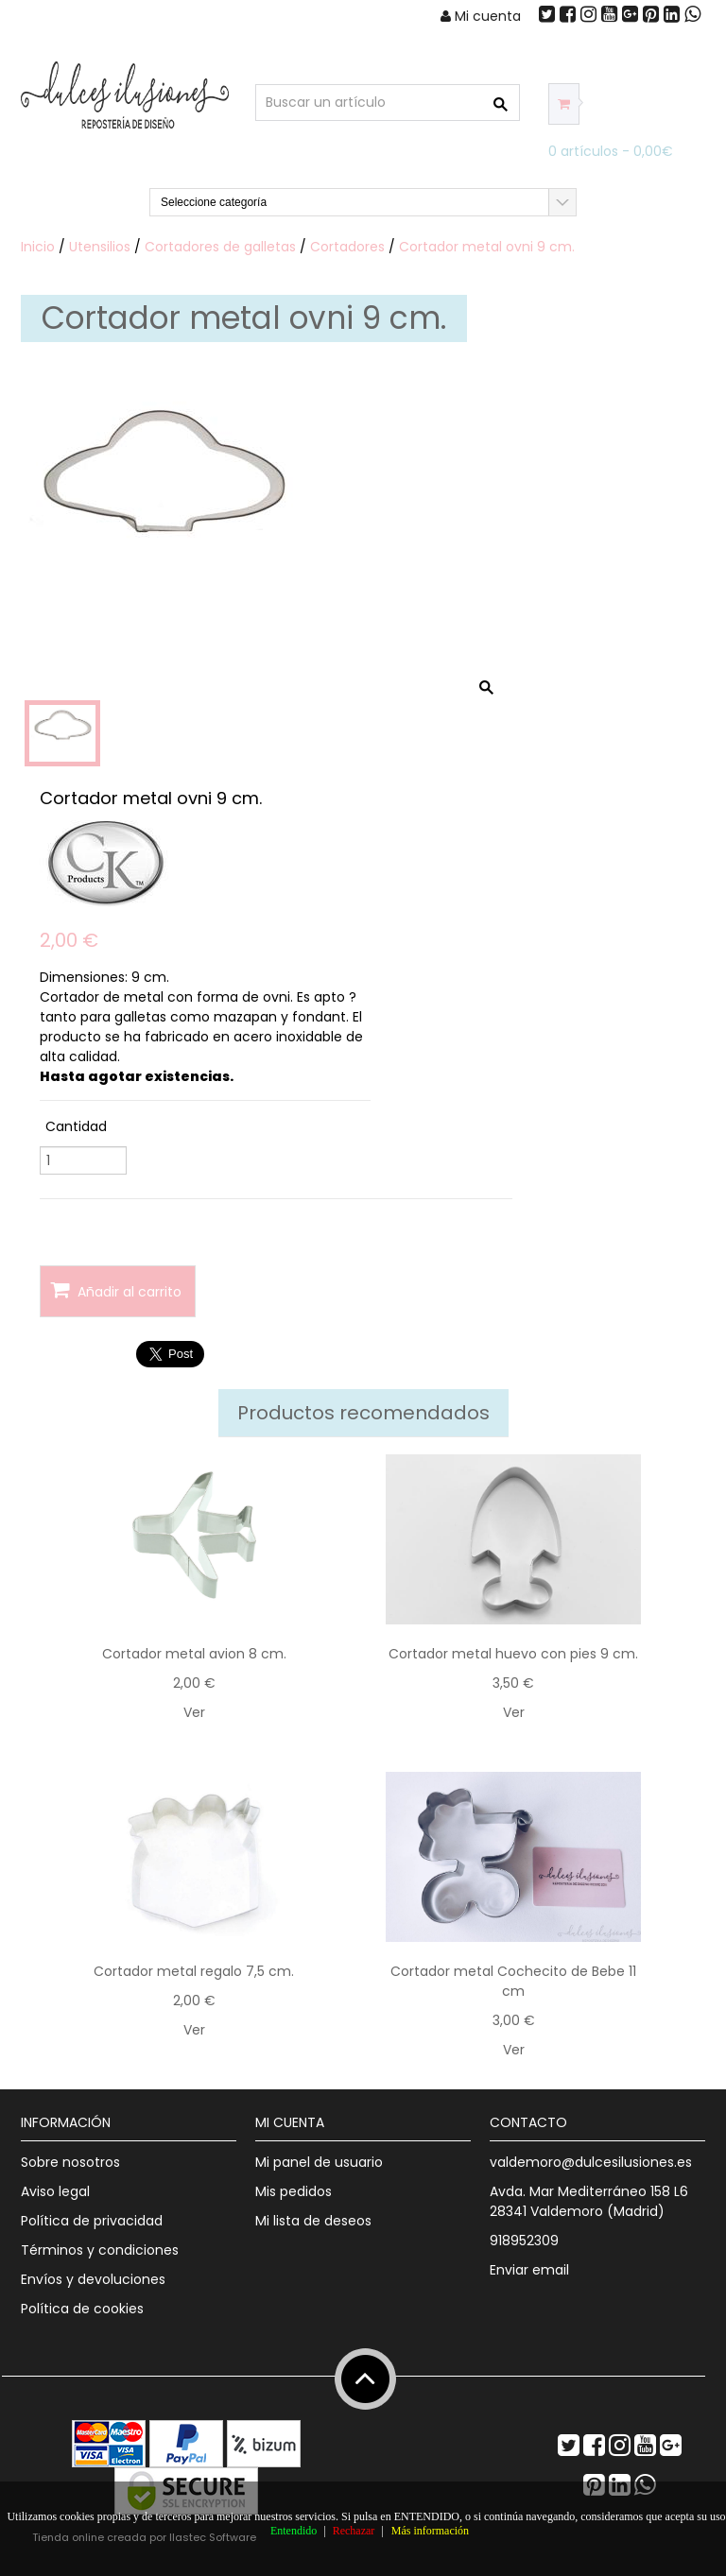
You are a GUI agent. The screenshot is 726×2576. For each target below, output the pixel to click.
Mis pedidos (293, 2191)
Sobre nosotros (70, 2162)
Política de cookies (82, 2308)
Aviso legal (55, 2191)
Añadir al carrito (116, 1290)
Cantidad (76, 1126)
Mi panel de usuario (319, 2162)
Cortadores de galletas (220, 246)
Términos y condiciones (100, 2250)
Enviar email (529, 2269)
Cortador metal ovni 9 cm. (487, 246)
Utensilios (99, 246)
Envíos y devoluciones (93, 2279)
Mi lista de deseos (313, 2220)
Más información (430, 2530)
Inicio (38, 246)
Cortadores (347, 246)
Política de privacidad (92, 2220)
